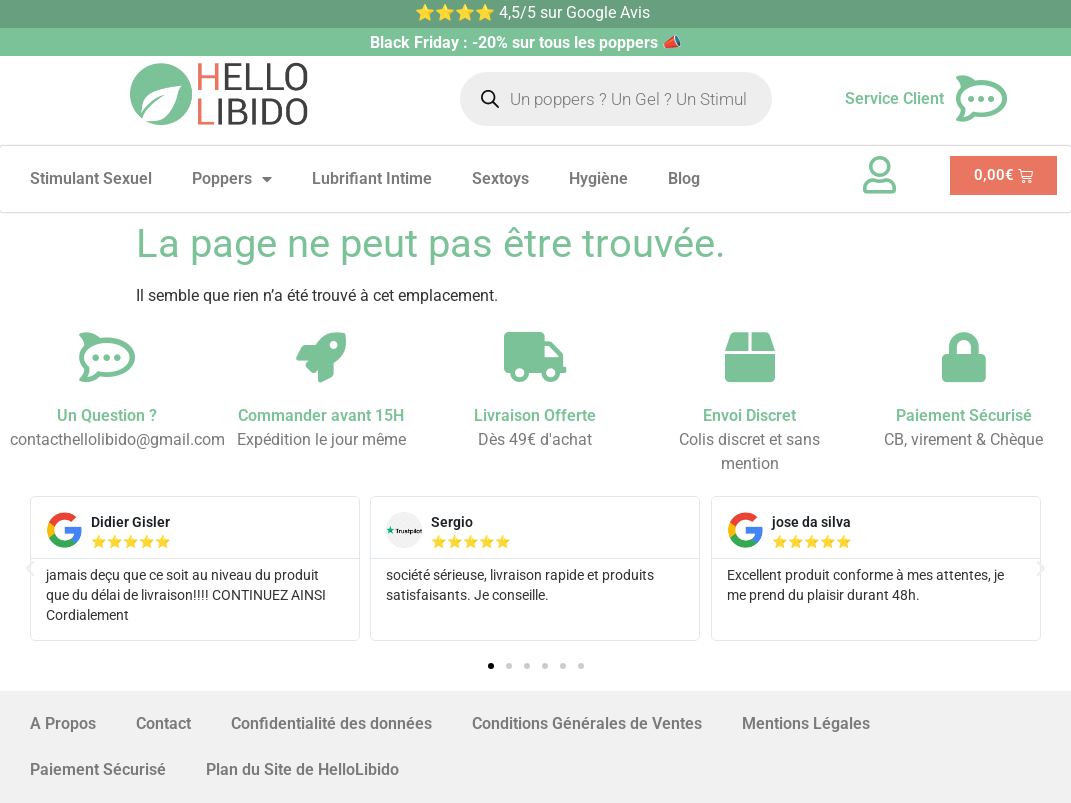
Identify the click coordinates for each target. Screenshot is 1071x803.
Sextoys (500, 178)
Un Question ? (107, 415)
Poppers (232, 179)
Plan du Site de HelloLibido (302, 769)
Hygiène (598, 178)
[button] (30, 569)
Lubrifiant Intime (372, 178)
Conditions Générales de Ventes (587, 723)
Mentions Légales (806, 723)
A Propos (63, 723)
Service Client (894, 98)
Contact (163, 723)
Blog (684, 178)
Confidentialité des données (331, 723)
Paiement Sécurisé (98, 769)
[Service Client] (982, 99)
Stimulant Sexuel (91, 178)
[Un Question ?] (107, 357)
